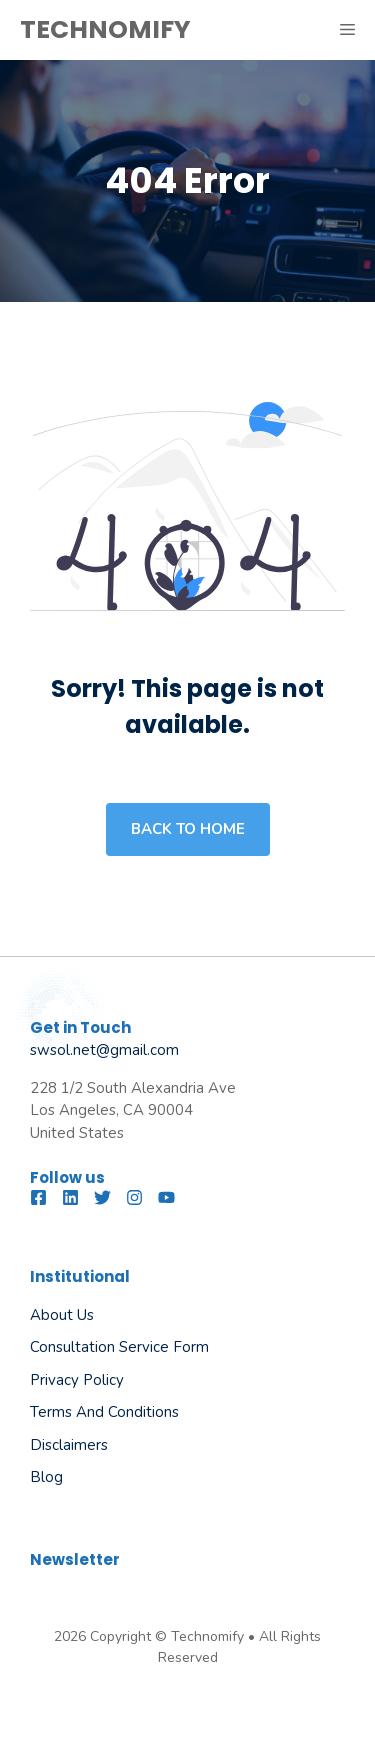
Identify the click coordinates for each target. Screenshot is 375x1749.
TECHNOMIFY (105, 29)
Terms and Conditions (104, 1412)
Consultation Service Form (119, 1347)
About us (62, 1315)
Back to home (188, 829)
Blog (46, 1477)
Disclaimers (69, 1445)
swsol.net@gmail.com (104, 1050)
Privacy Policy (77, 1380)
